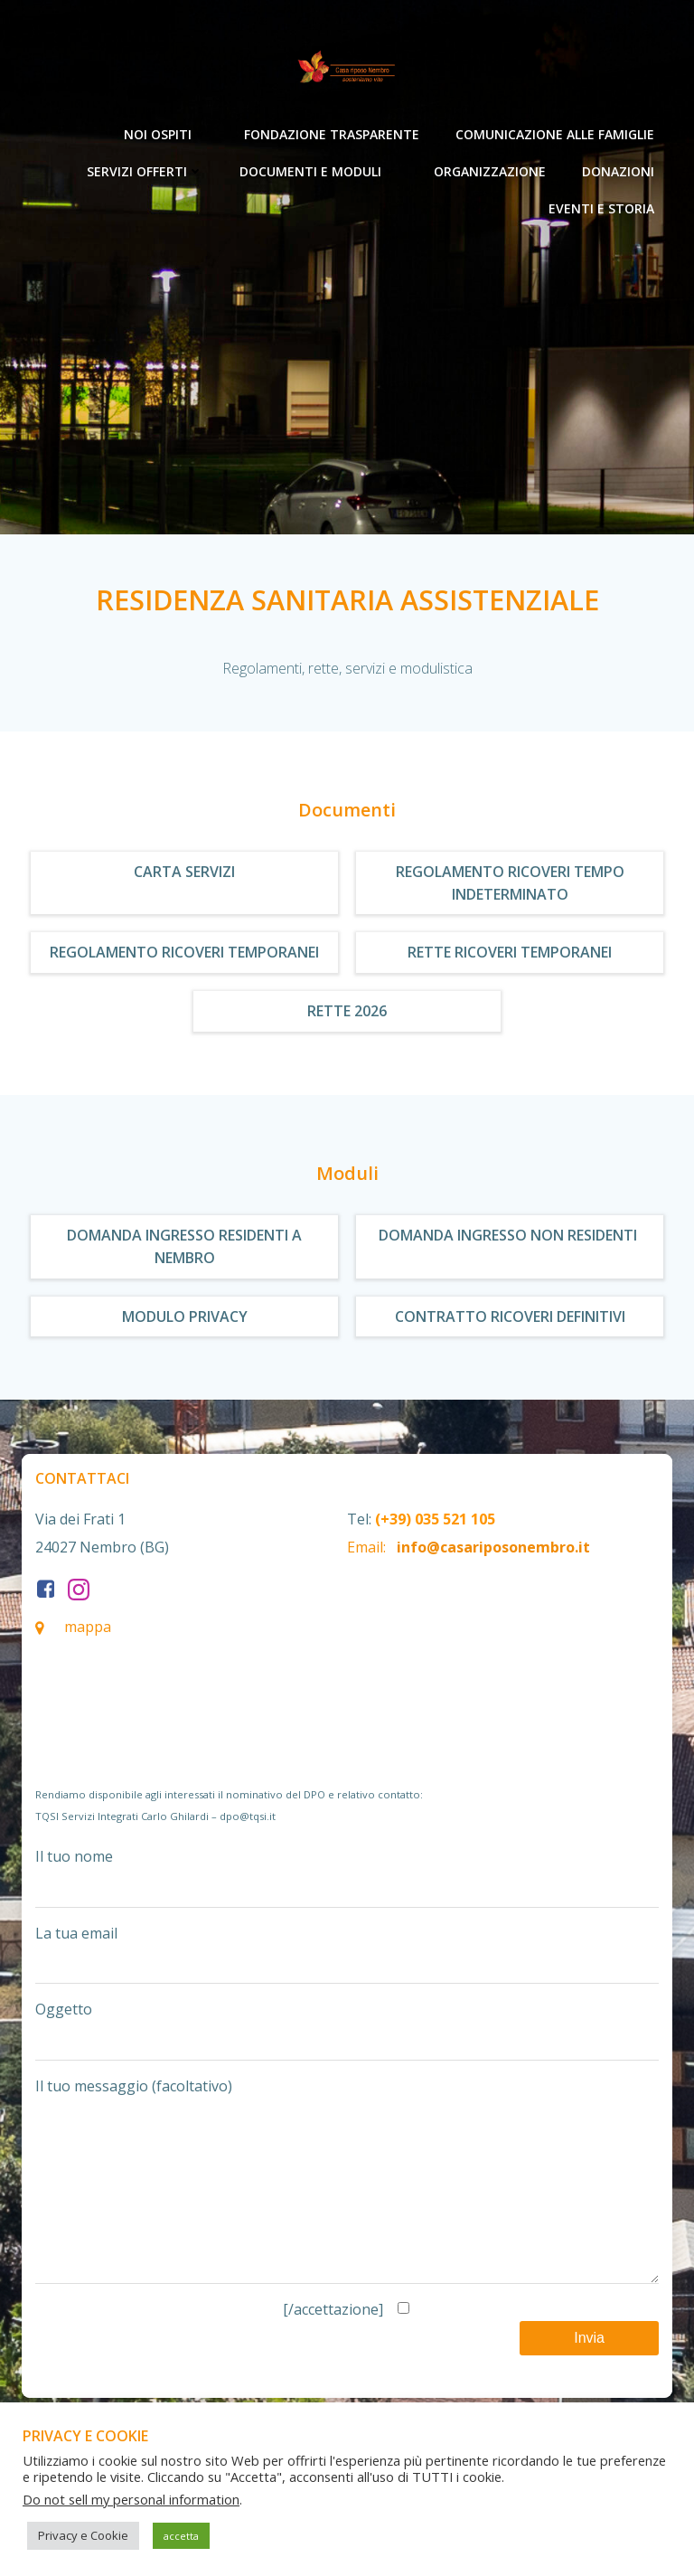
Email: (366, 1547)
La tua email (347, 1954)
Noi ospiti (166, 134)
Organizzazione (490, 171)
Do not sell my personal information (131, 2499)
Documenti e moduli (318, 171)
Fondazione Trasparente (331, 134)
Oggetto (347, 2030)
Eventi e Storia (601, 208)
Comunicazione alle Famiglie (554, 134)
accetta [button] (181, 2536)
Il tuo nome (347, 1877)
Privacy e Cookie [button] (83, 2535)
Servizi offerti (145, 171)
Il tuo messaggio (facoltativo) (347, 2198)
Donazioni (618, 171)
